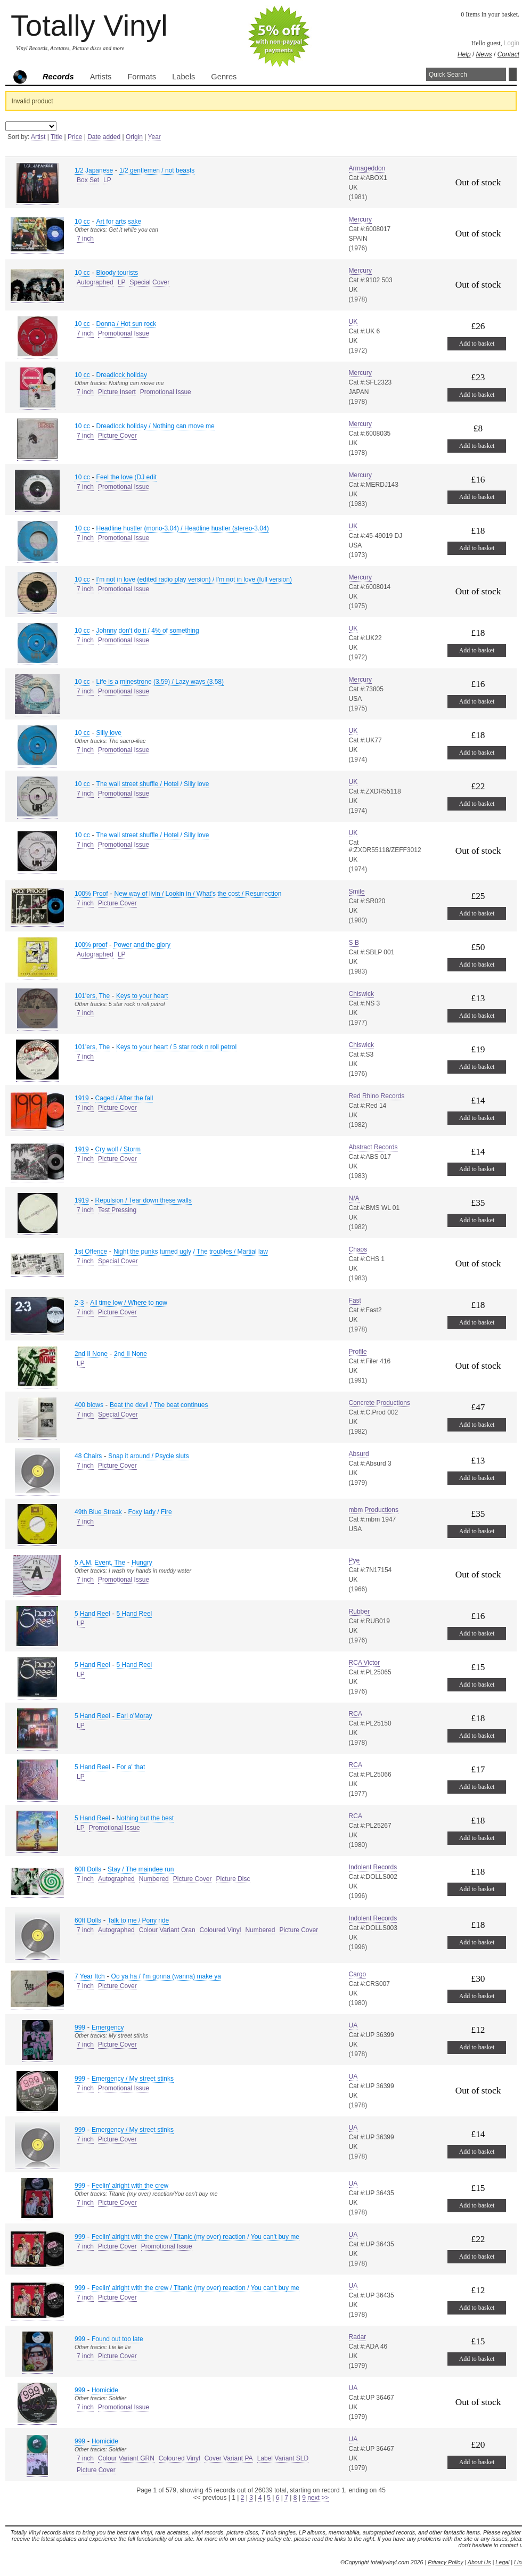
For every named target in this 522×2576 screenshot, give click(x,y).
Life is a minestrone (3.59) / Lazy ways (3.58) (160, 681)
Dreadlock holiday (121, 375)
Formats (141, 76)
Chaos (358, 1249)
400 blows (89, 1405)
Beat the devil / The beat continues (159, 1405)
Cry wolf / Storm (118, 1149)
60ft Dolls (88, 1869)
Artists (101, 76)
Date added (103, 137)
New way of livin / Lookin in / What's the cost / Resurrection (198, 893)
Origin (134, 137)
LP (107, 180)
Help (464, 54)
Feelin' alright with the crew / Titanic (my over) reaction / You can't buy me (195, 2236)
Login (511, 43)
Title (56, 137)
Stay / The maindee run (141, 1869)
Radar (357, 2337)
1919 (82, 1098)
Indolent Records (373, 1867)
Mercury (360, 219)
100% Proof (91, 893)
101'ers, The (92, 996)
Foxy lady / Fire (150, 1512)
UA (353, 2025)
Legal (502, 2562)
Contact (508, 54)
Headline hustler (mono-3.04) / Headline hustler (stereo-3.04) (182, 528)
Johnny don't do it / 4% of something (147, 630)
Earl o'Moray (134, 1716)
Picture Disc (233, 1879)
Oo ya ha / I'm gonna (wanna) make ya (166, 1976)
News (484, 54)
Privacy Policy (445, 2562)
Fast (355, 1300)
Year (154, 137)
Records (58, 76)
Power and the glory (141, 944)
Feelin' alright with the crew (130, 2185)
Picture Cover (117, 435)
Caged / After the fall (124, 1098)
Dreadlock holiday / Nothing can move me (155, 426)
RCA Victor (364, 1662)
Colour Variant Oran (167, 1930)
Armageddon (367, 168)
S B (354, 942)
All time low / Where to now (128, 1302)
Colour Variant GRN (126, 2458)
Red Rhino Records (377, 1096)
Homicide (105, 2390)
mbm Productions (373, 1510)
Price (75, 137)
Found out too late (117, 2339)
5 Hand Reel (92, 1613)
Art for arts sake (119, 221)
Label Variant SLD (283, 2458)
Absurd (359, 1454)
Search (513, 74)
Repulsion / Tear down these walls (143, 1200)
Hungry (142, 1562)
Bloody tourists (117, 272)
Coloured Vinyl (220, 1930)
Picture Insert (117, 392)
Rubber (359, 1611)
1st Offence (91, 1251)
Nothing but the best (145, 1818)
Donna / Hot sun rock (126, 324)
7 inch (85, 238)
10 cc (82, 221)
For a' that (131, 1767)
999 (80, 2027)
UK (353, 321)
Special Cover (149, 282)
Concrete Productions (379, 1402)
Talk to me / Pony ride (138, 1920)
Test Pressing (117, 1210)
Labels (183, 76)
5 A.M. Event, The (100, 1562)
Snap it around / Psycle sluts (148, 1456)
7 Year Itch (90, 1976)
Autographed (95, 282)
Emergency (108, 2027)
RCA (355, 1714)
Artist (38, 137)
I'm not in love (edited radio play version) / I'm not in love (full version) (194, 579)
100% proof (91, 944)
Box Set (88, 180)
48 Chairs (88, 1456)
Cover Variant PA (229, 2458)
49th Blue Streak (98, 1512)
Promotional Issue (123, 333)
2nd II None (91, 1353)
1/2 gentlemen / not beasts (156, 170)
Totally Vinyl (89, 25)
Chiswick (361, 993)
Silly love (108, 733)
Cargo (357, 1974)
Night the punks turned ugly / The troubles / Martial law (190, 1251)
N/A (354, 1198)
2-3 (79, 1302)
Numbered (154, 1879)
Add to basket (477, 343)
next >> (318, 2497)
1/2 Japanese (94, 170)
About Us (479, 2562)
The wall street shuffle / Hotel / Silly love (152, 784)
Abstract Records (373, 1147)
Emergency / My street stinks (133, 2078)
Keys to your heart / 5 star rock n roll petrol (176, 1047)
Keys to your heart (142, 996)
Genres (223, 76)
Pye (354, 1560)
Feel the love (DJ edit (126, 477)
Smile (357, 891)
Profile (358, 1351)
